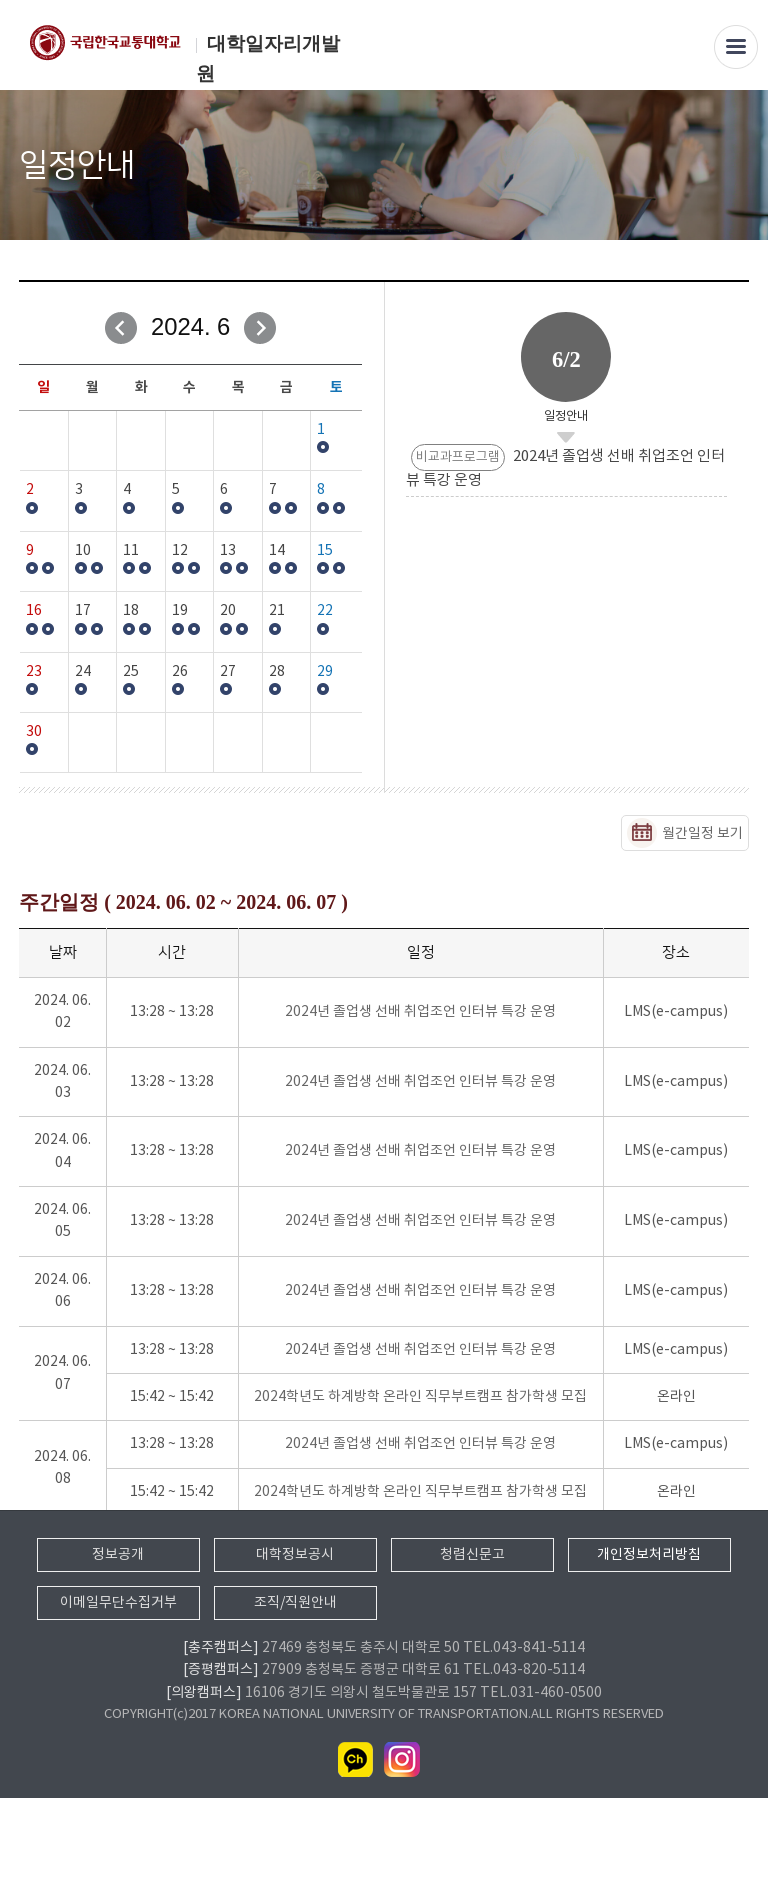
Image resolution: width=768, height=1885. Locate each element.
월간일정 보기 (702, 834)
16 (34, 611)
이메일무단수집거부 (118, 1689)
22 (325, 611)
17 (83, 611)
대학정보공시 (295, 1641)
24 (83, 672)
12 (180, 551)
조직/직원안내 (295, 1689)
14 (277, 551)
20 (228, 611)
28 (277, 672)
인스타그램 (402, 1847)
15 (325, 551)
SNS (735, 166)
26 (180, 672)
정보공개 (118, 1641)
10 (83, 551)
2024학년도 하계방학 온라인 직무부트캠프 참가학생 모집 (420, 1397)
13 (228, 551)
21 (277, 611)
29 (325, 672)
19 (180, 611)
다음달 (260, 328)
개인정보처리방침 (649, 1641)
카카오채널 (356, 1847)
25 (131, 672)
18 (131, 611)
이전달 (121, 328)
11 (131, 551)
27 (228, 672)
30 (34, 732)
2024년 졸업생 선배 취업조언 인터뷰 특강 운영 (420, 1012)
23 (34, 672)
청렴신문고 (472, 1641)
